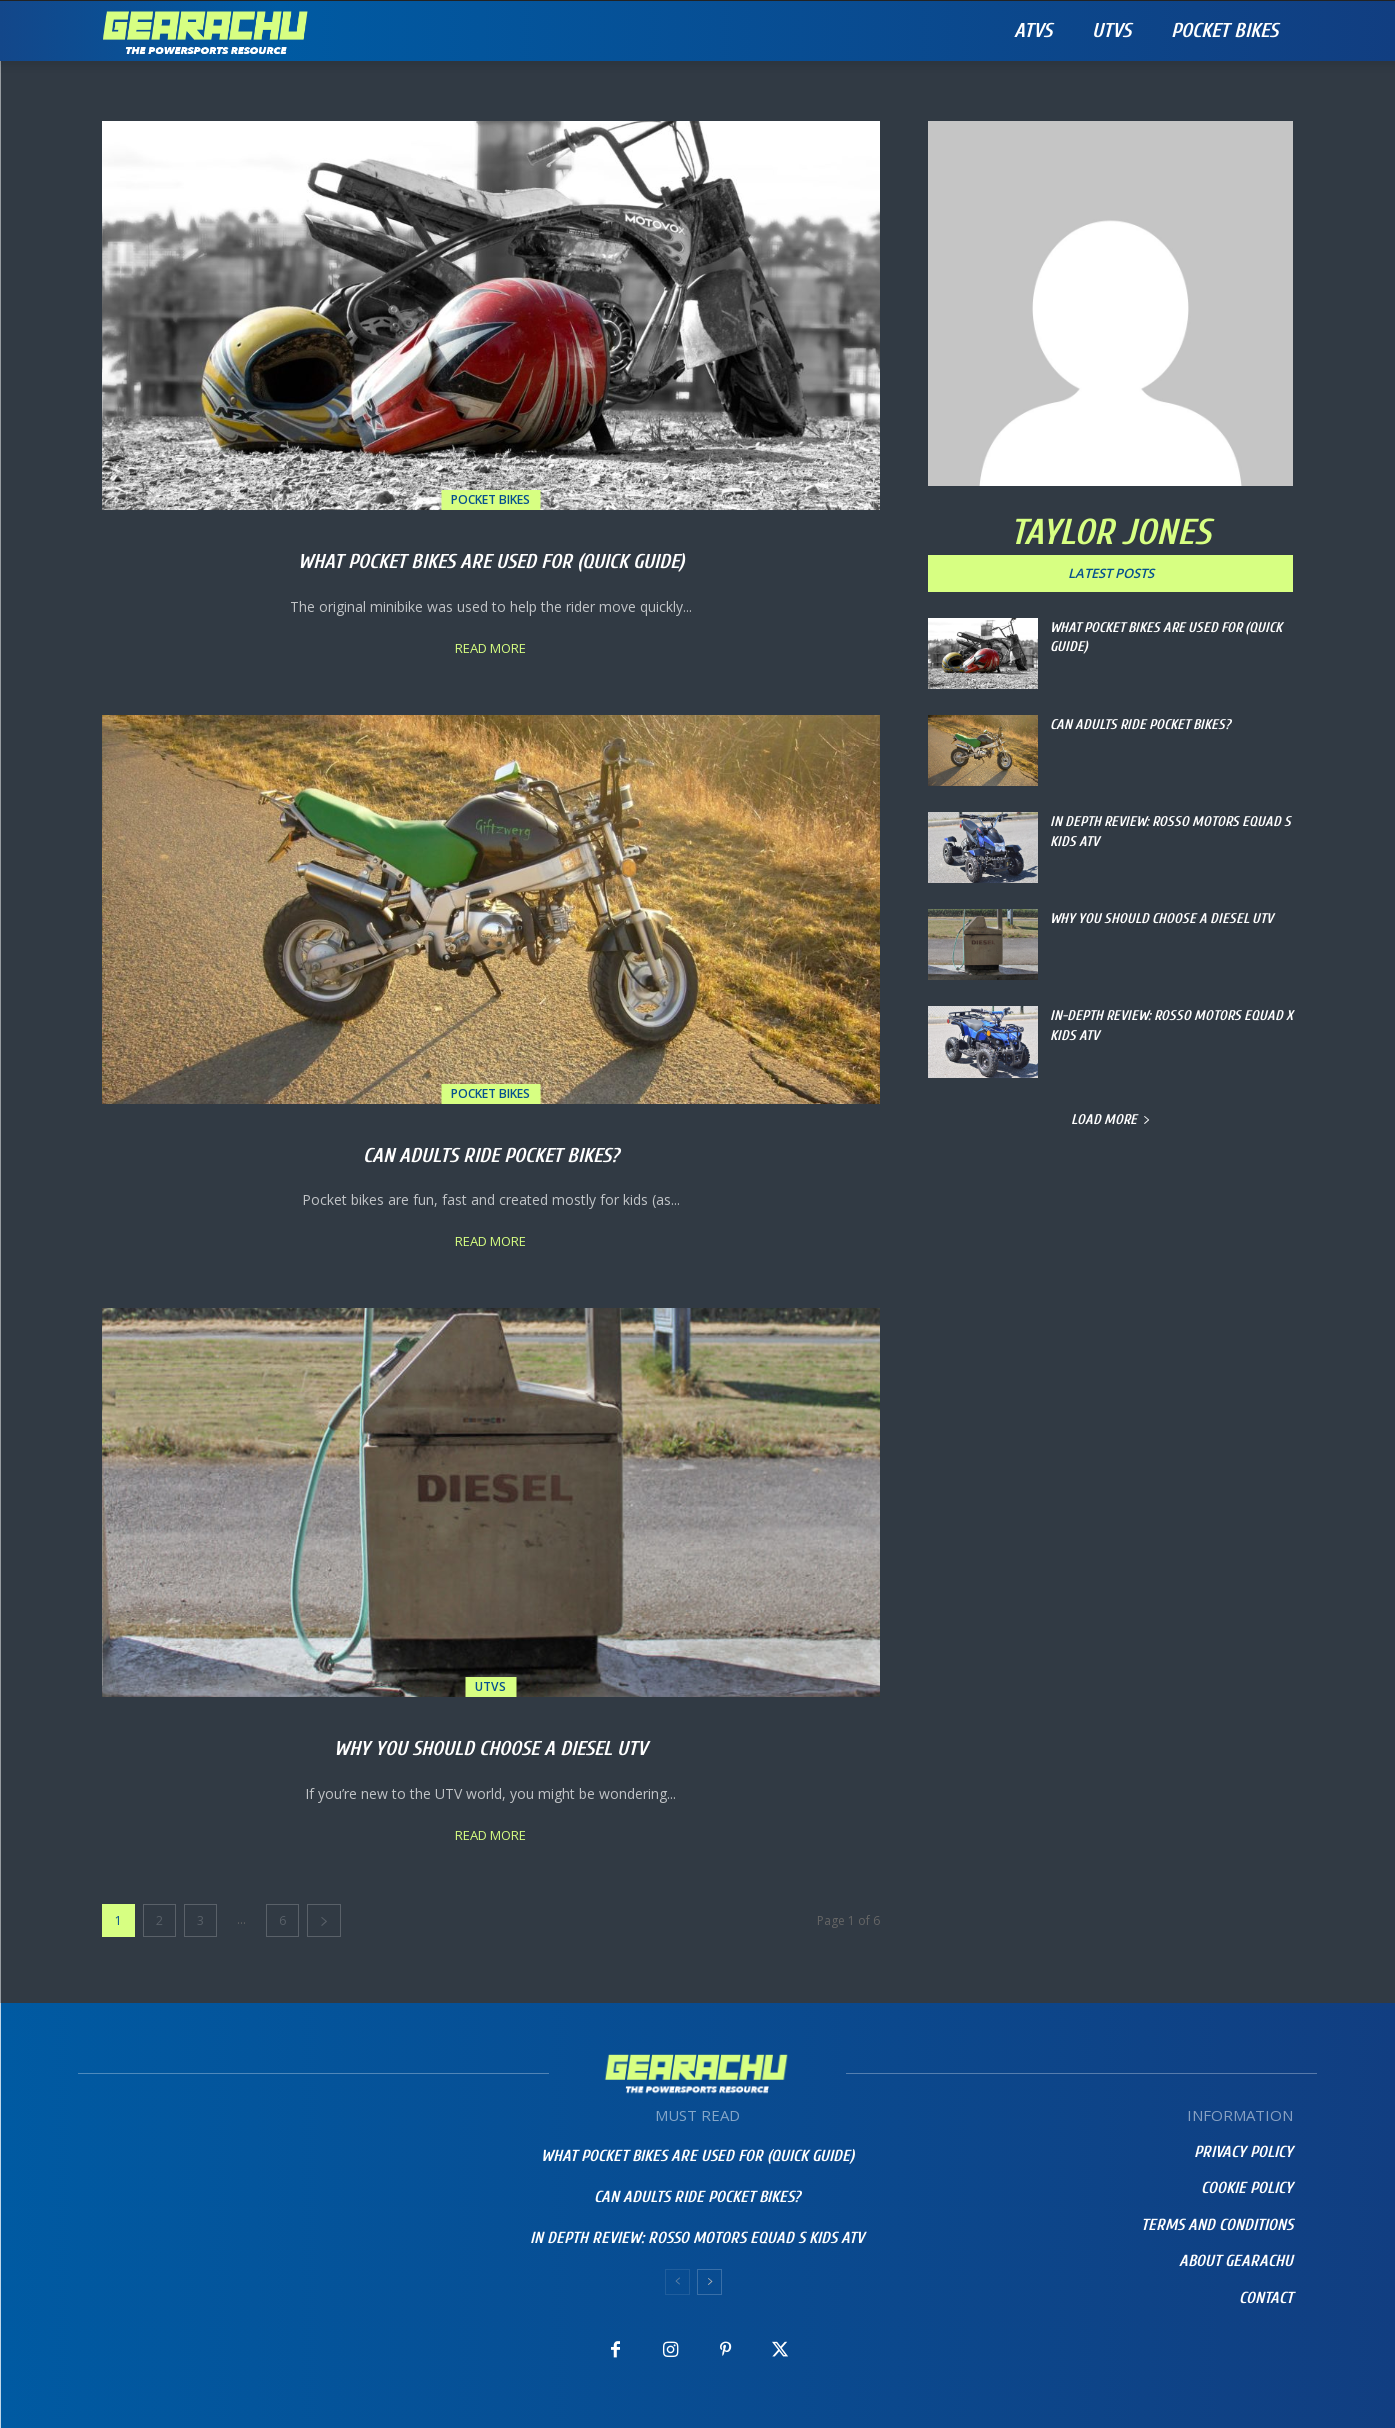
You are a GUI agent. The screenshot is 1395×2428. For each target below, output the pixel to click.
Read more (490, 648)
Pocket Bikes (1224, 30)
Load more (1111, 1119)
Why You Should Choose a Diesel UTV (491, 1744)
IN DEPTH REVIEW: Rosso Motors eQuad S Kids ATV (697, 2238)
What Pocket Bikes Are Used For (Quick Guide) (490, 557)
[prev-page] (677, 2282)
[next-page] (324, 1920)
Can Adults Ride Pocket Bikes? (491, 1151)
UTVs (1111, 30)
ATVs (1033, 30)
